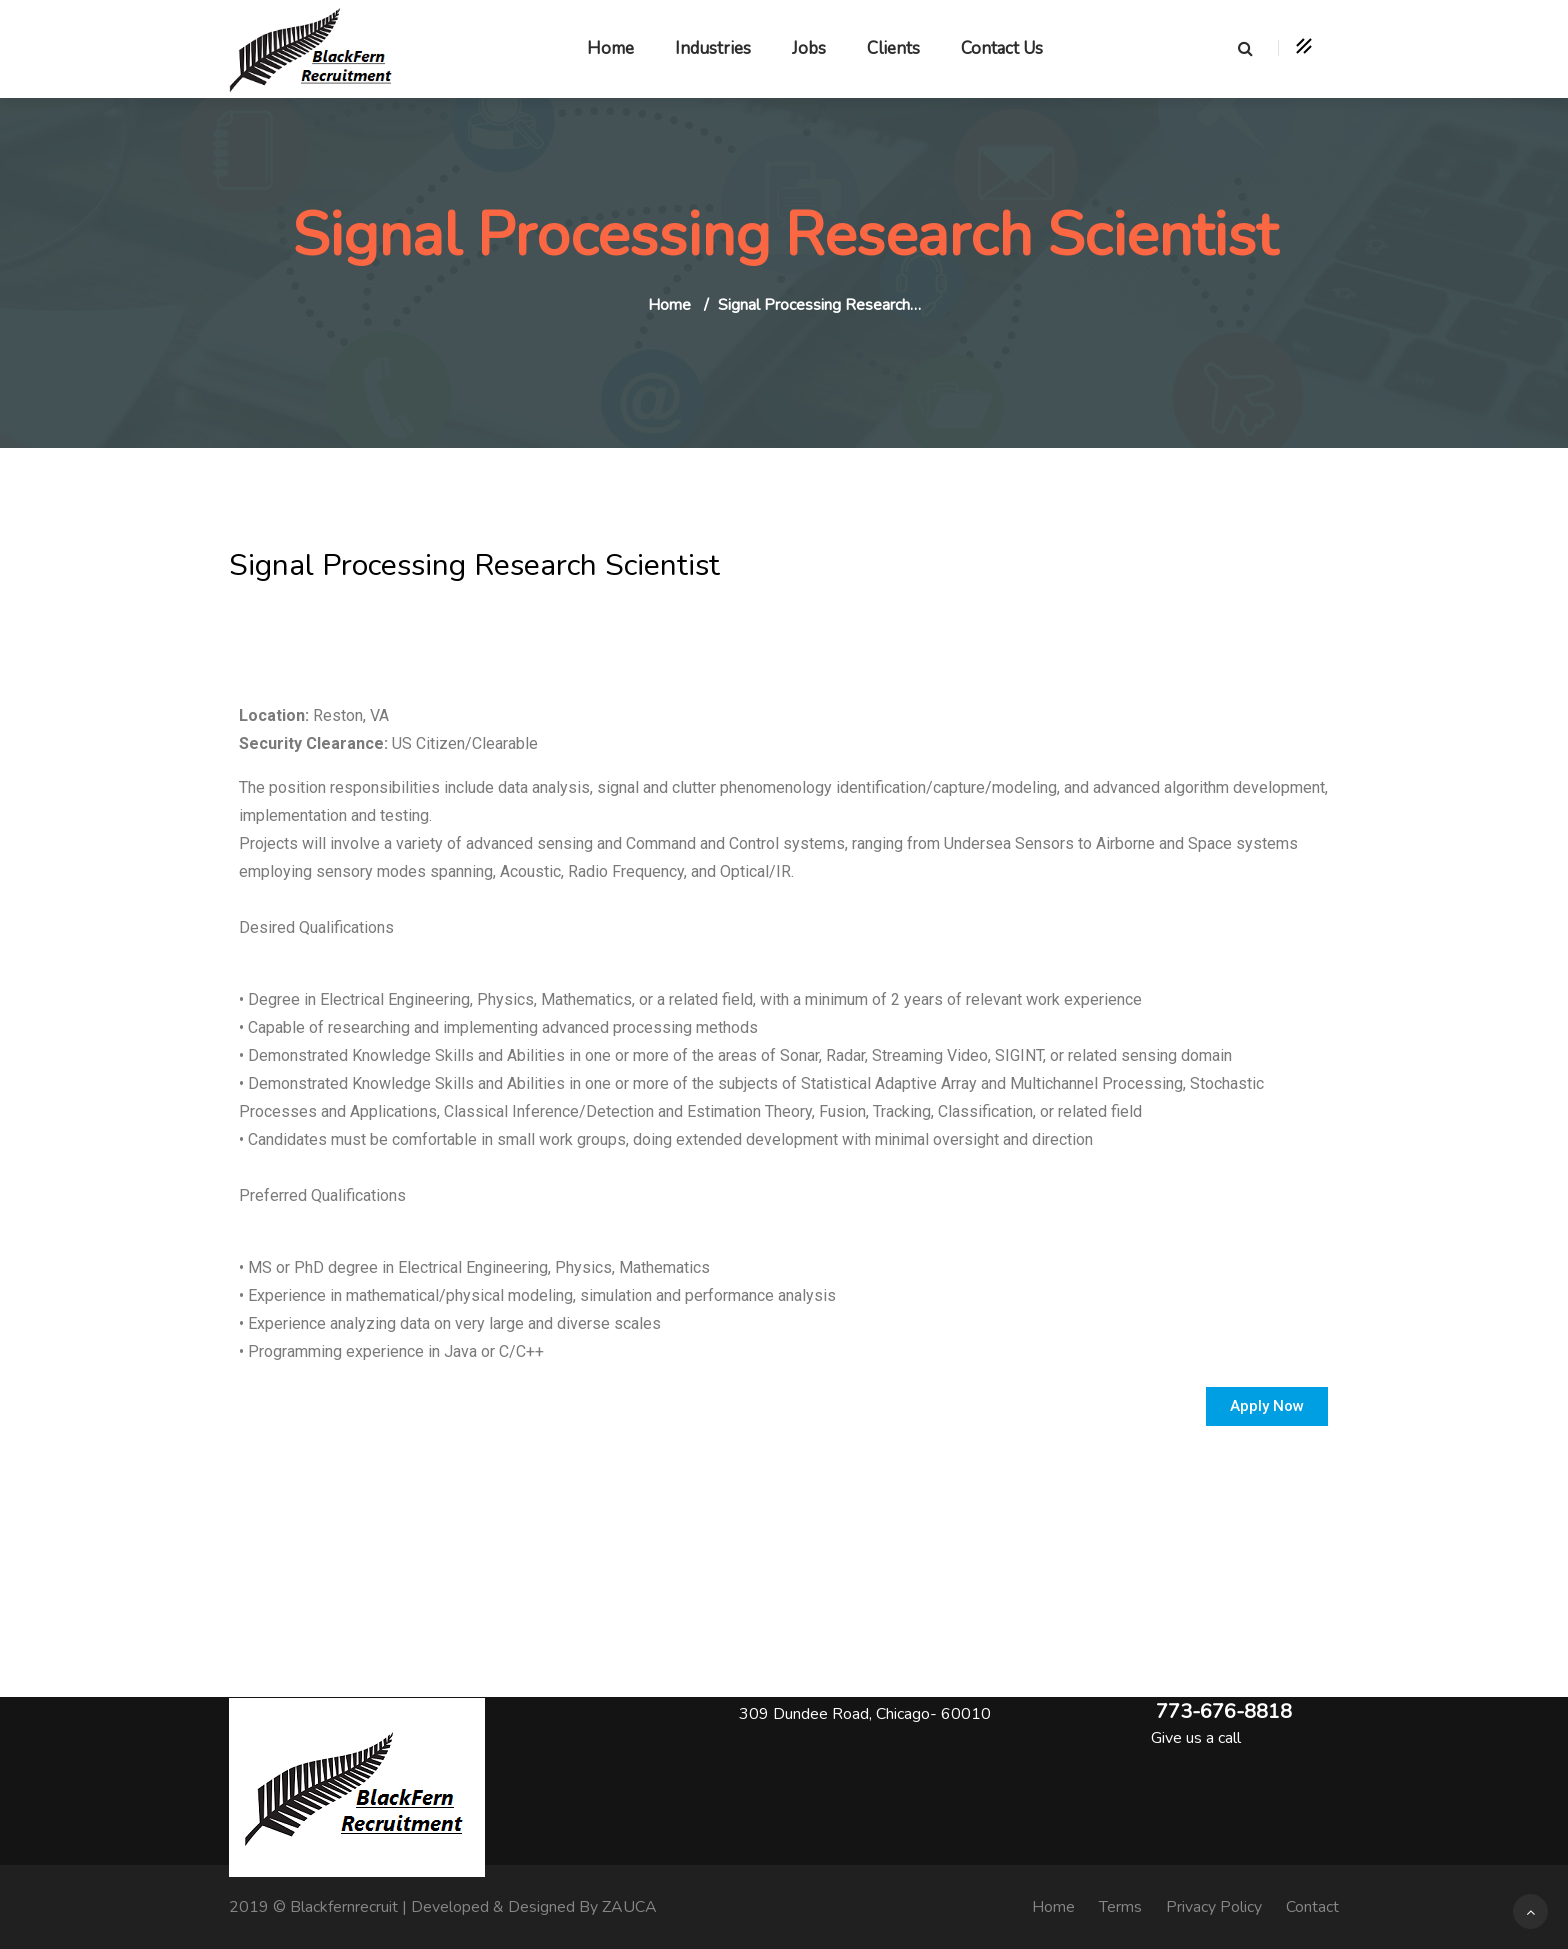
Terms (1120, 1907)
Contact (1312, 1907)
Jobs (809, 48)
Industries (713, 48)
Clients (893, 48)
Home (610, 48)
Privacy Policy (1214, 1907)
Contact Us (1002, 48)
